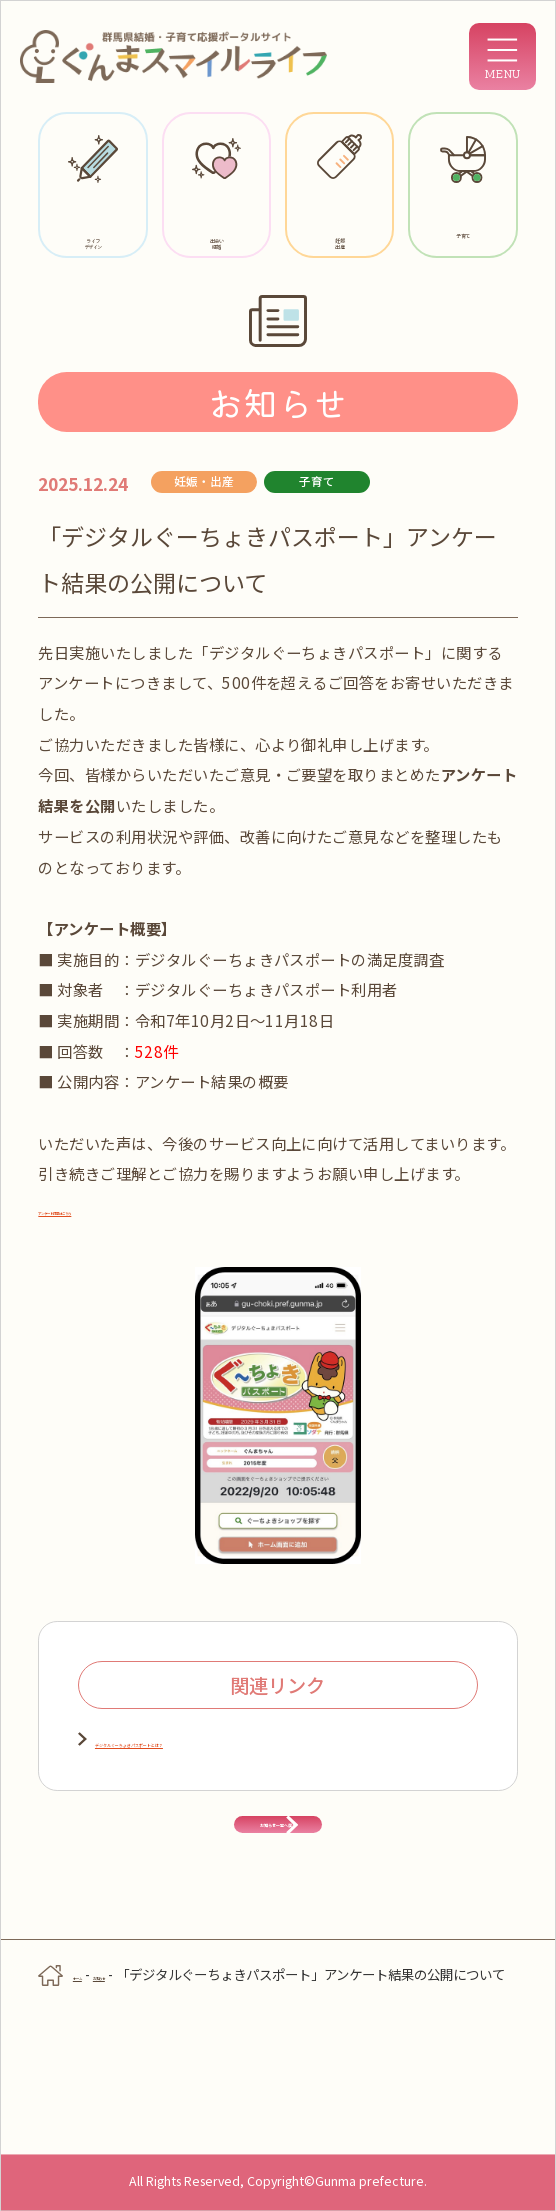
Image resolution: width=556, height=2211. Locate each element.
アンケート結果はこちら (109, 1209)
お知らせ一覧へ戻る (277, 1920)
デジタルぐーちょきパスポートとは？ (222, 1740)
